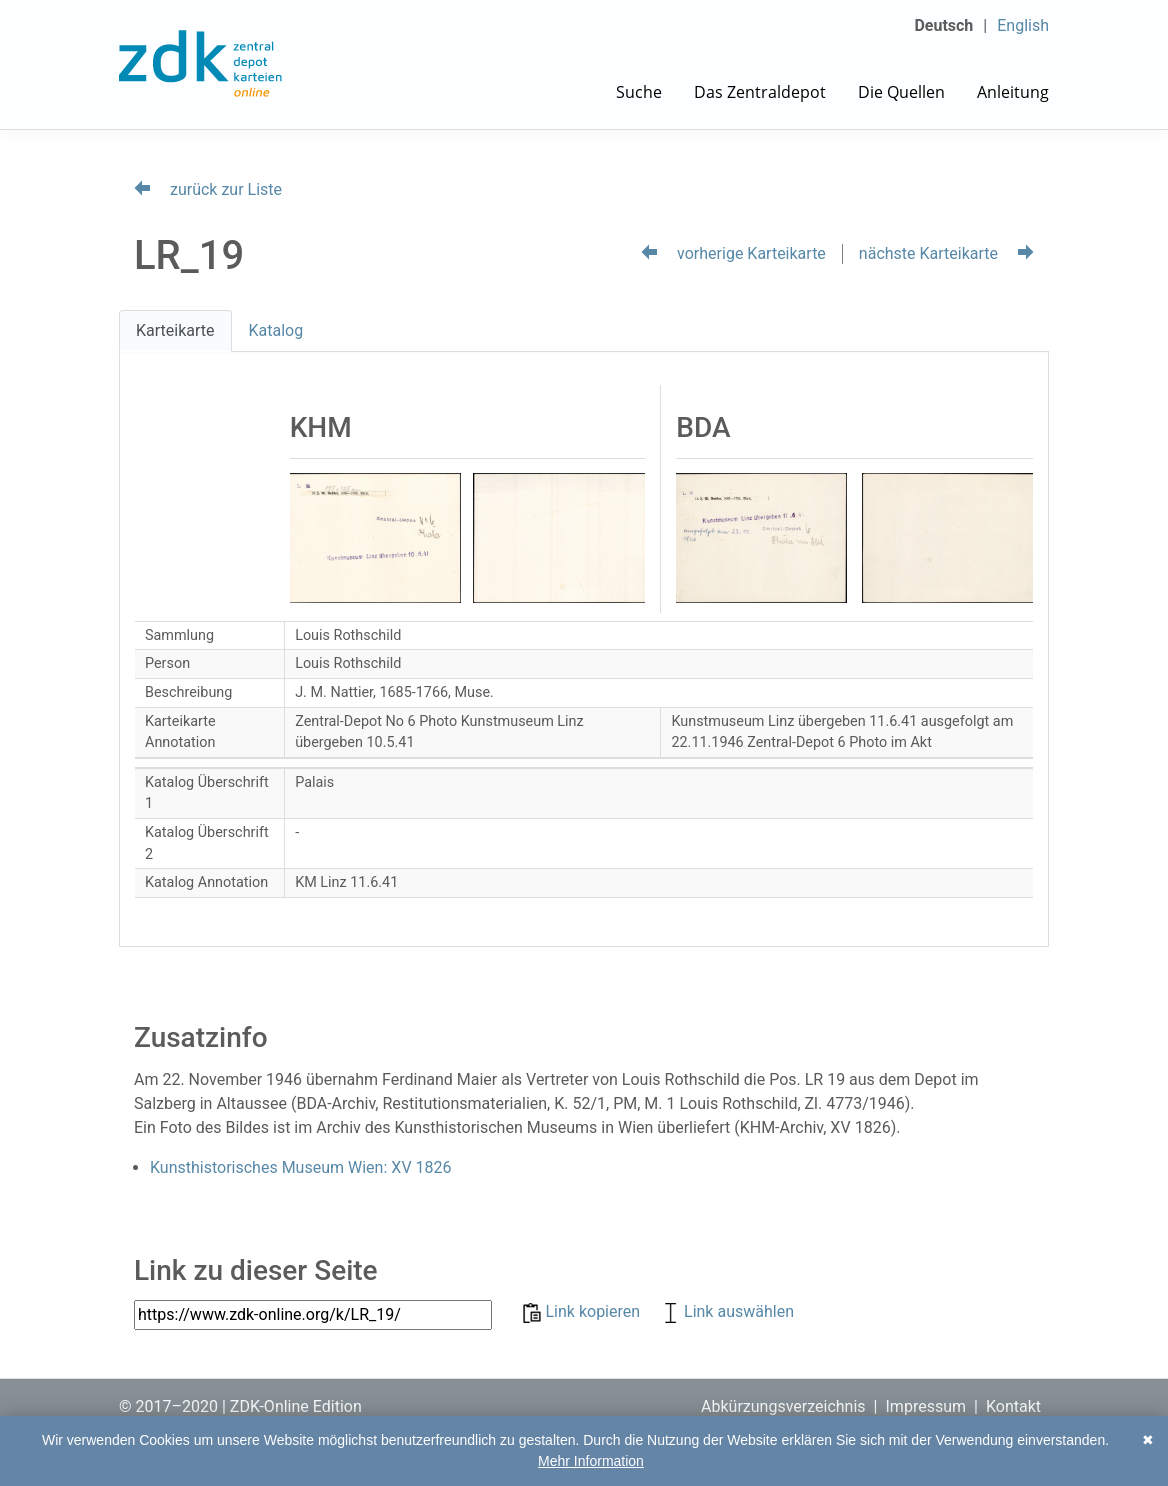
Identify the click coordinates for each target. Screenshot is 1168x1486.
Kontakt (1013, 1406)
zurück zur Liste (208, 189)
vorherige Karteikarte (733, 253)
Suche (639, 92)
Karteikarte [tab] (175, 330)
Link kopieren (583, 1311)
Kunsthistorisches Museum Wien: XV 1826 (301, 1167)
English (1023, 25)
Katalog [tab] (276, 330)
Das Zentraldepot (760, 92)
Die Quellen (901, 92)
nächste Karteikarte (946, 253)
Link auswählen (727, 1311)
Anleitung (1013, 92)
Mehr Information (591, 1461)
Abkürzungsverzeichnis (783, 1406)
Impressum (926, 1406)
